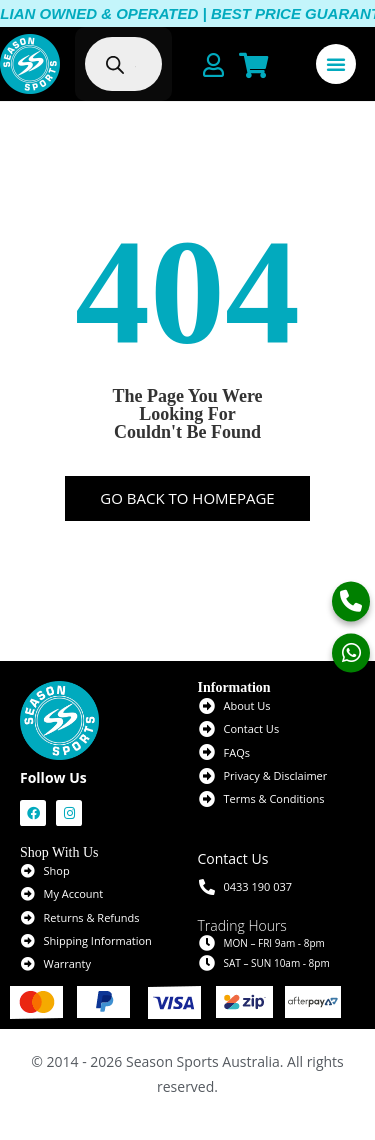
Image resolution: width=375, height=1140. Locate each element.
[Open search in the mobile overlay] (132, 64)
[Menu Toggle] (336, 64)
